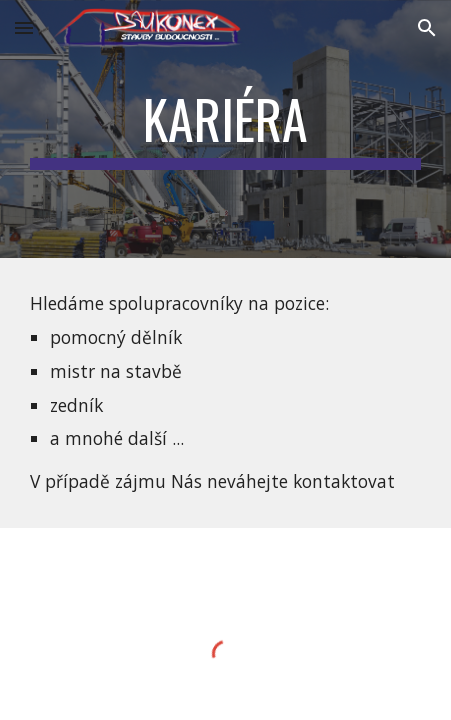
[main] (226, 129)
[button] (24, 27)
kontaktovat (344, 481)
